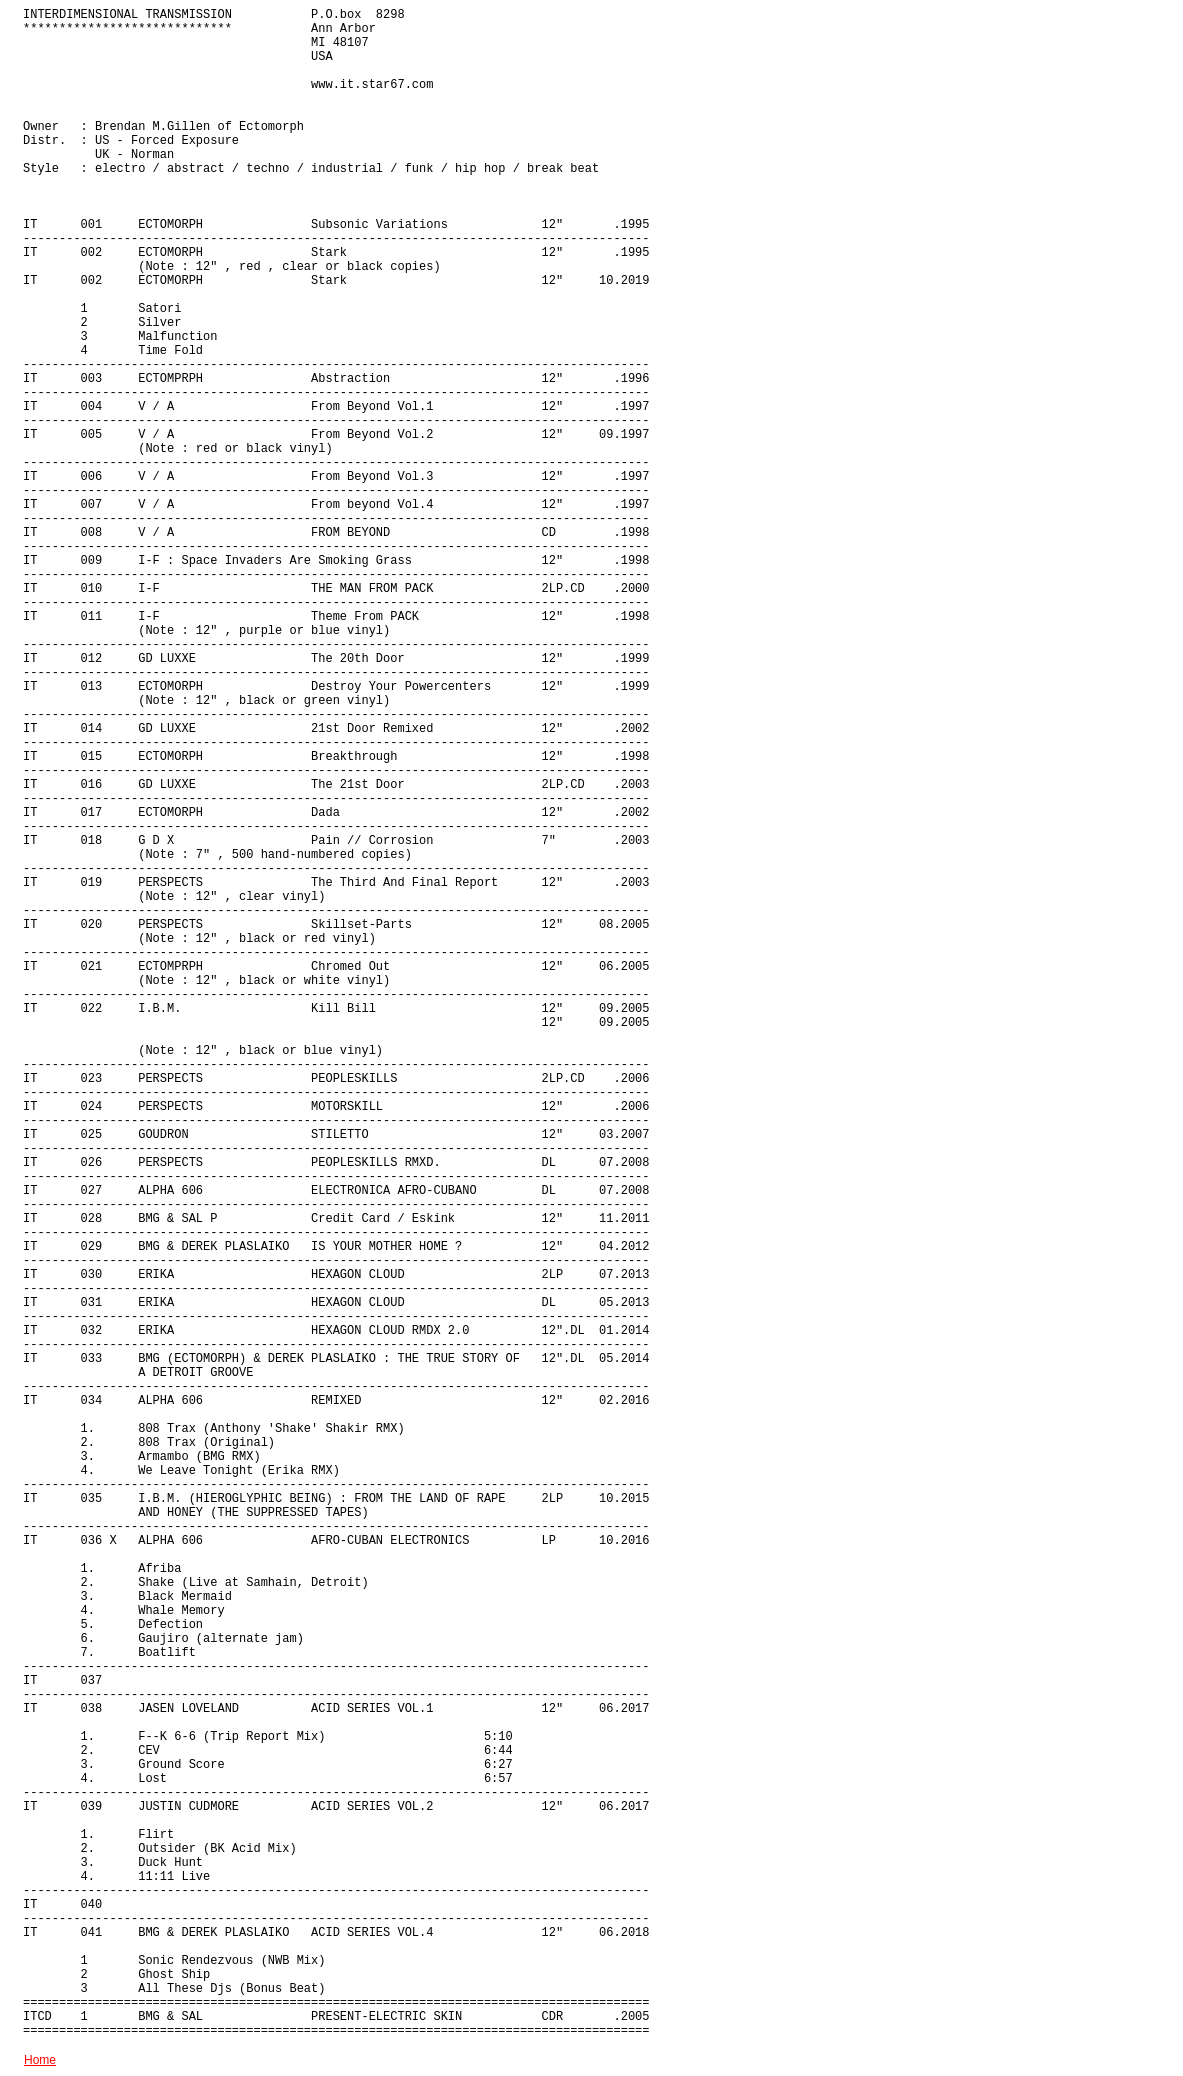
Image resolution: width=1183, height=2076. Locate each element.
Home (40, 2060)
